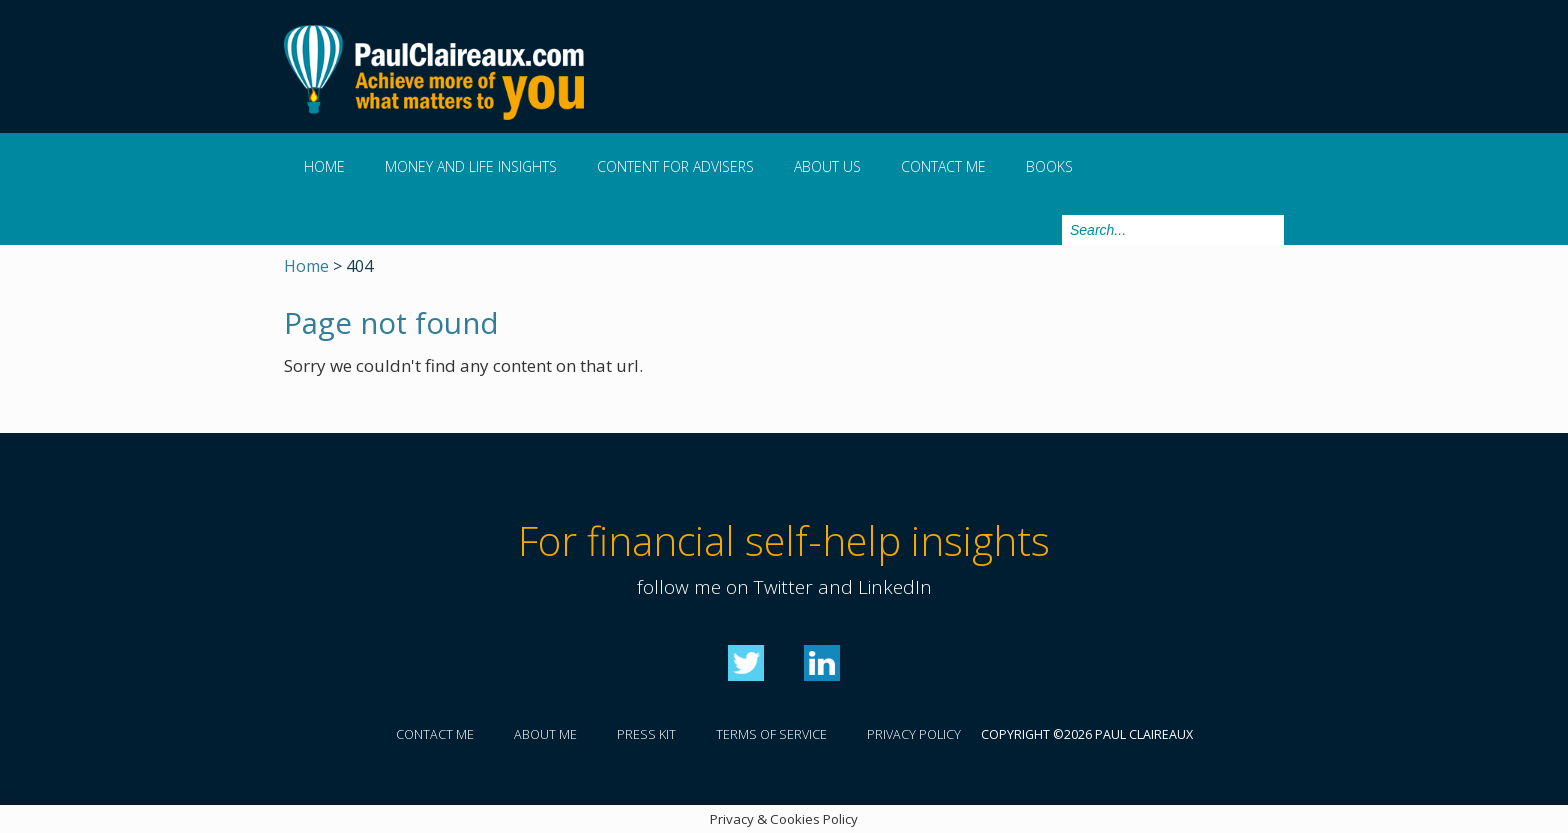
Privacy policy (914, 734)
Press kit (646, 734)
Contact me (943, 166)
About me (545, 734)
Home (324, 166)
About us (827, 166)
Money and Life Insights (471, 166)
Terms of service (771, 734)
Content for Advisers (675, 166)
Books (1049, 166)
